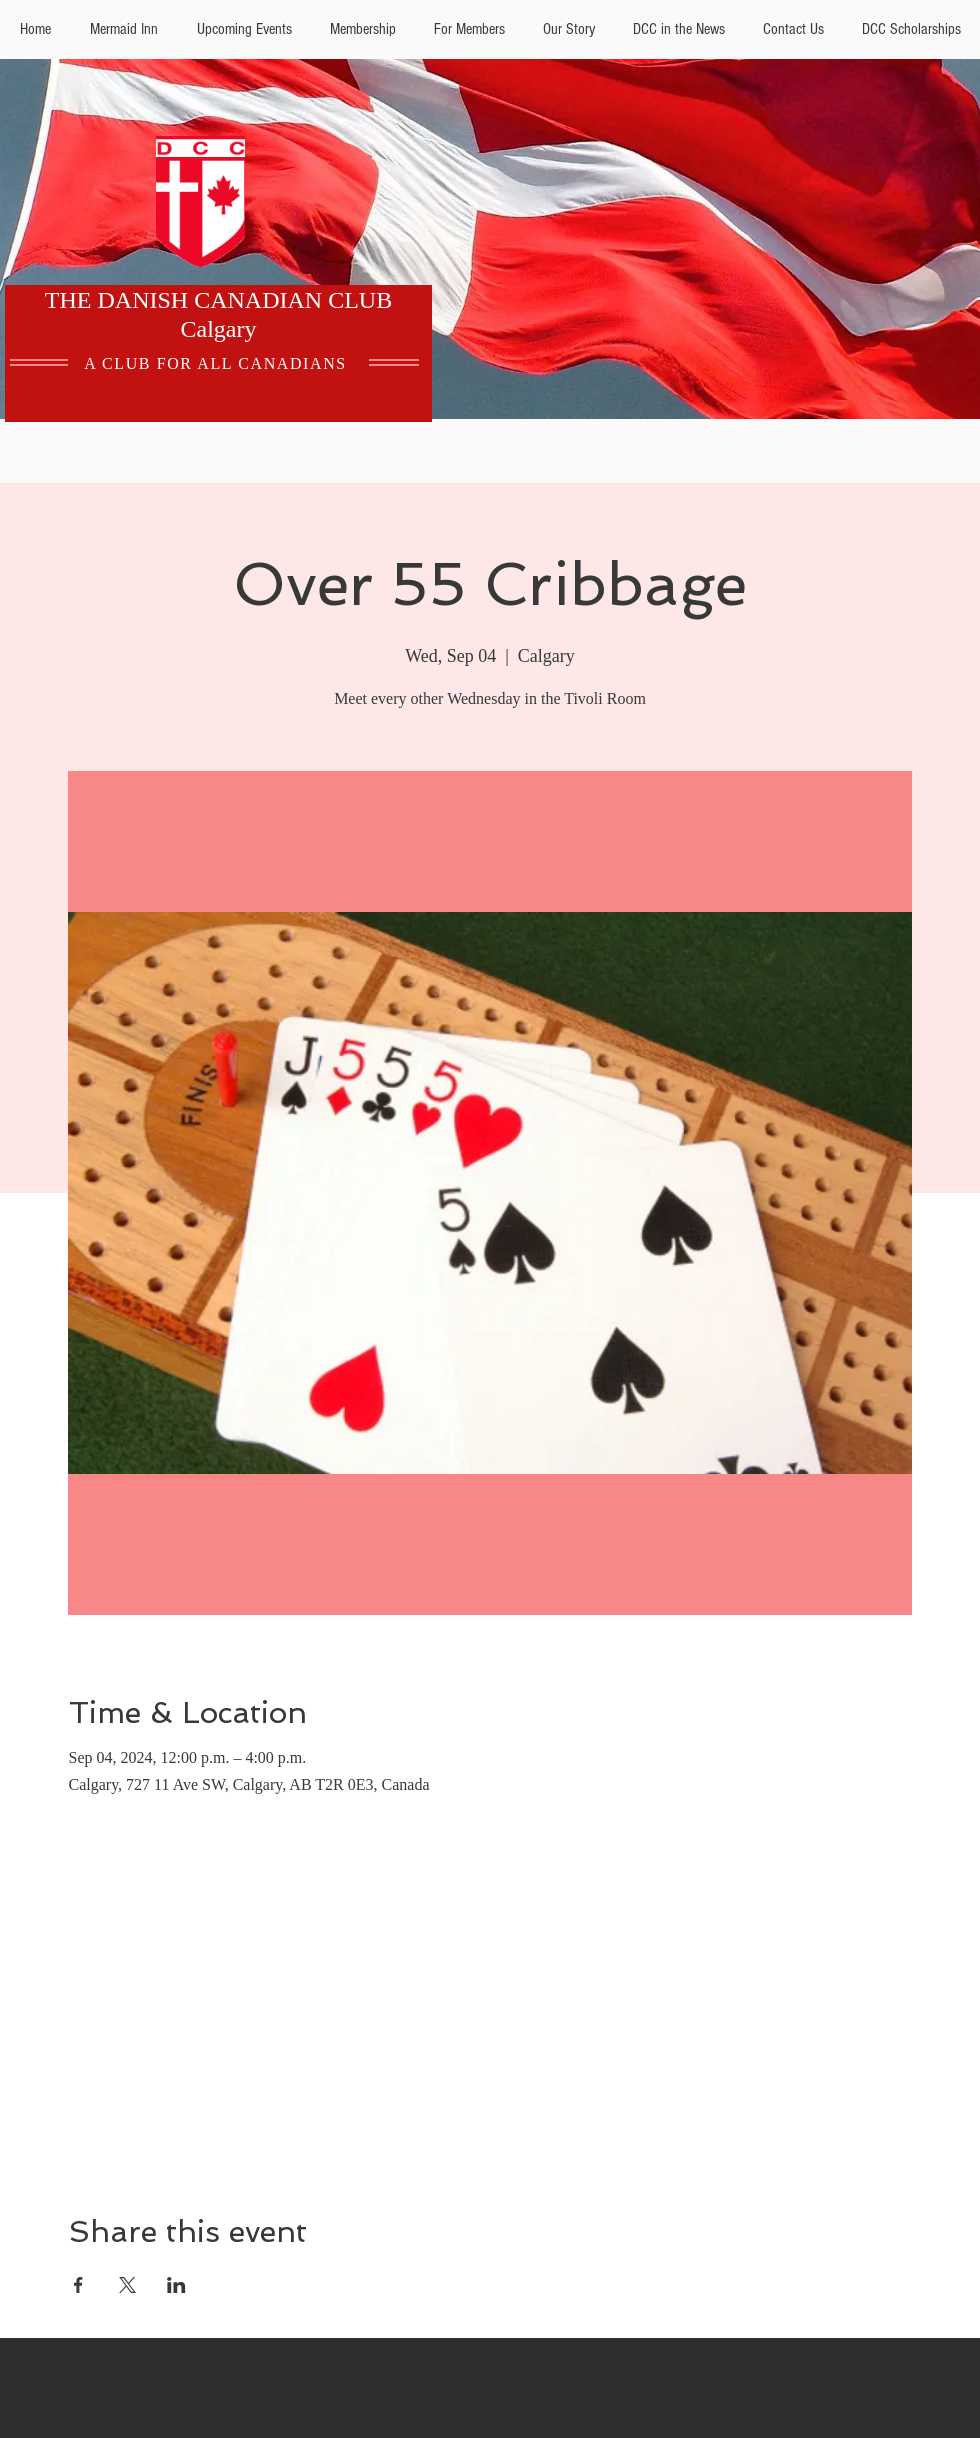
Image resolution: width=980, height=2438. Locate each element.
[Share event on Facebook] (78, 2285)
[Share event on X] (127, 2285)
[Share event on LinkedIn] (176, 2285)
